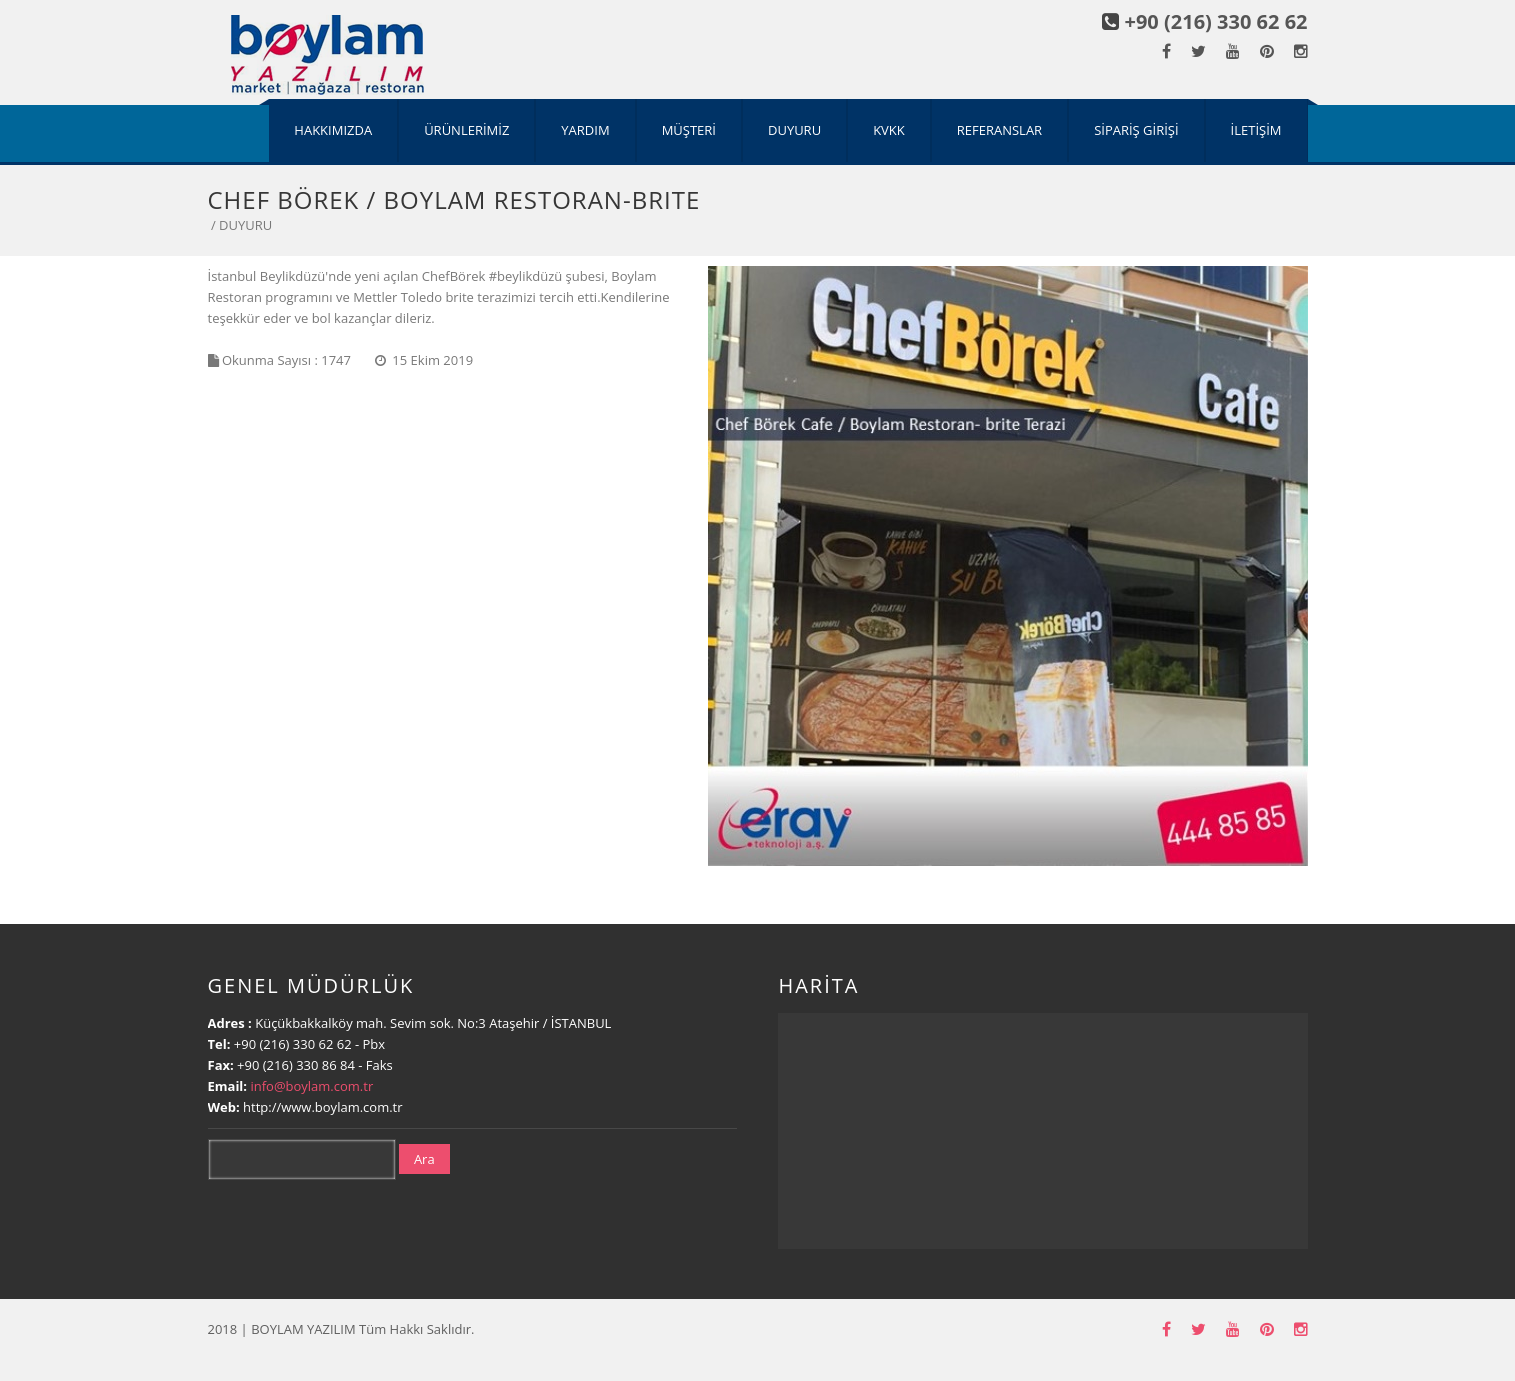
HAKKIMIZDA (333, 130)
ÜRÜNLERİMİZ (466, 130)
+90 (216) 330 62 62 (1216, 21)
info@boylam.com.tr (311, 1086)
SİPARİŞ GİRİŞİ (1136, 130)
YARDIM (585, 130)
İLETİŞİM (1256, 130)
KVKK (889, 130)
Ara (424, 1159)
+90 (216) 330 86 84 (297, 1065)
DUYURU (794, 130)
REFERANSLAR (999, 130)
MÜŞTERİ (689, 130)
